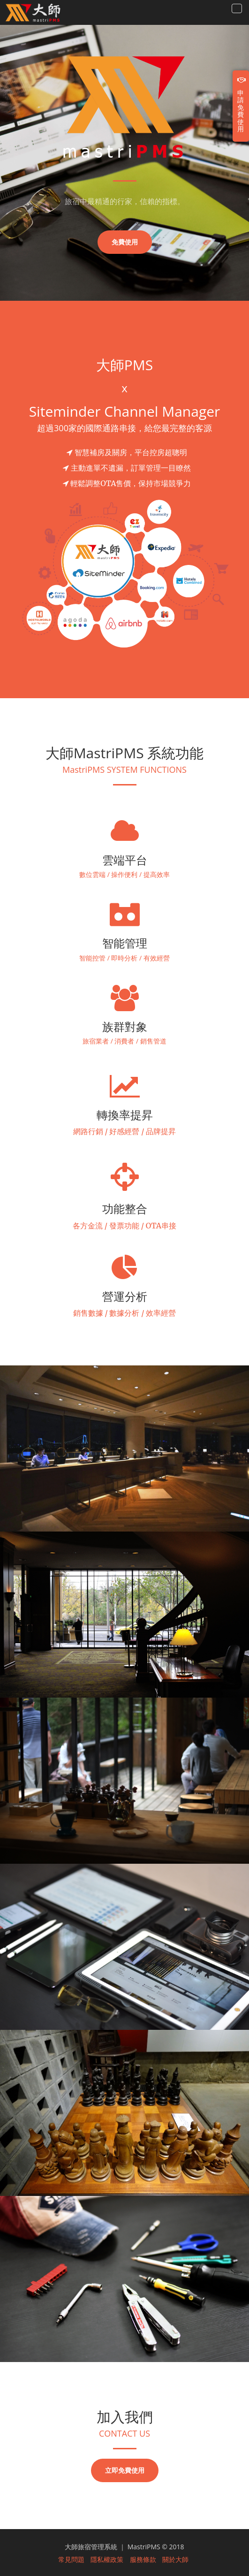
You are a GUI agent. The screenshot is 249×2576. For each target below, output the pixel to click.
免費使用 (125, 241)
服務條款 (143, 2559)
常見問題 (71, 2559)
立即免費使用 (124, 2470)
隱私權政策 (107, 2559)
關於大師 (175, 2559)
